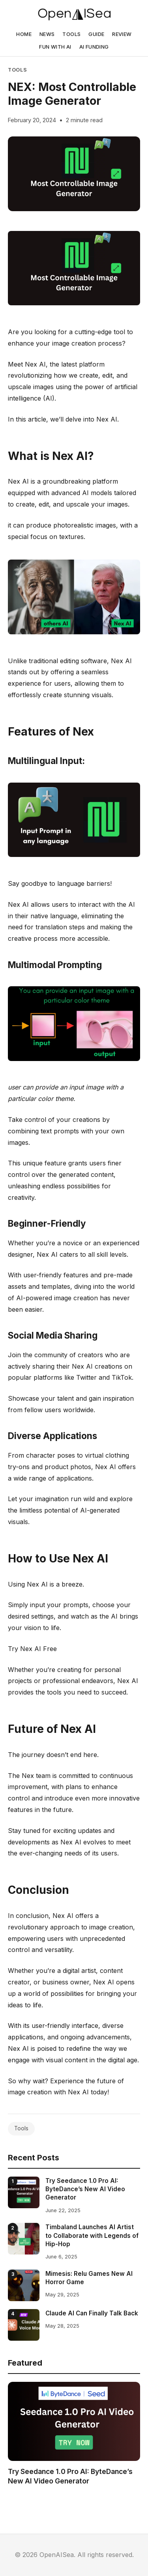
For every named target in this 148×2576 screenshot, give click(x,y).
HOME (24, 34)
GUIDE (96, 34)
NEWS (47, 34)
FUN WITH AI (55, 47)
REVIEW (121, 34)
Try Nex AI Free (32, 1649)
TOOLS (71, 34)
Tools (17, 70)
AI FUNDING (94, 47)
